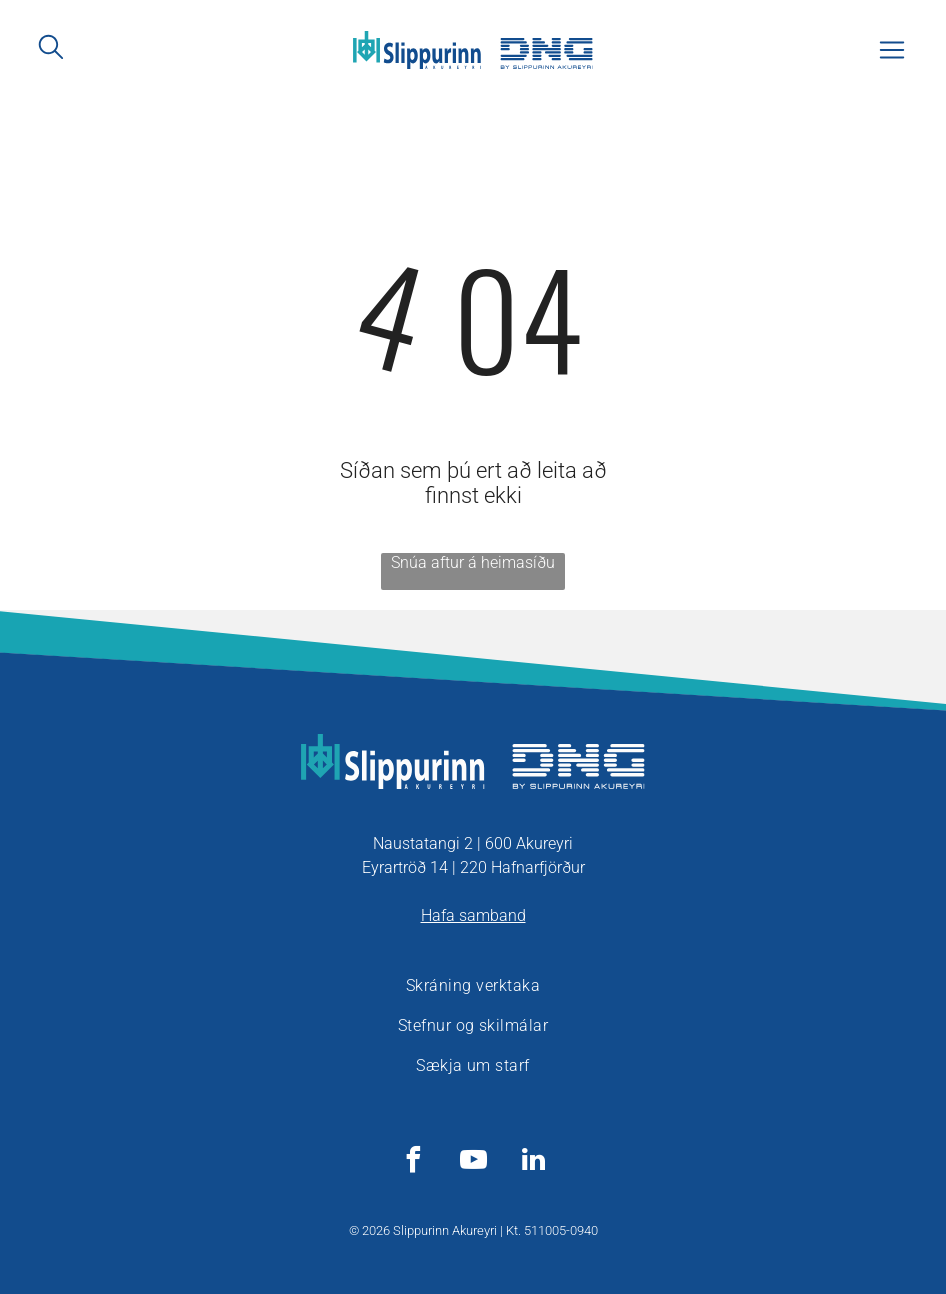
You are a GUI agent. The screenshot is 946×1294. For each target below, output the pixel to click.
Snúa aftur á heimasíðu (473, 562)
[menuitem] (473, 986)
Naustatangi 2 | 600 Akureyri (473, 843)
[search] (51, 48)
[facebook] (413, 1162)
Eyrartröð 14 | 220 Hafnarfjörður (473, 867)
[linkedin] (533, 1162)
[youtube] (473, 1162)
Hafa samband (473, 915)
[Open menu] (892, 50)
